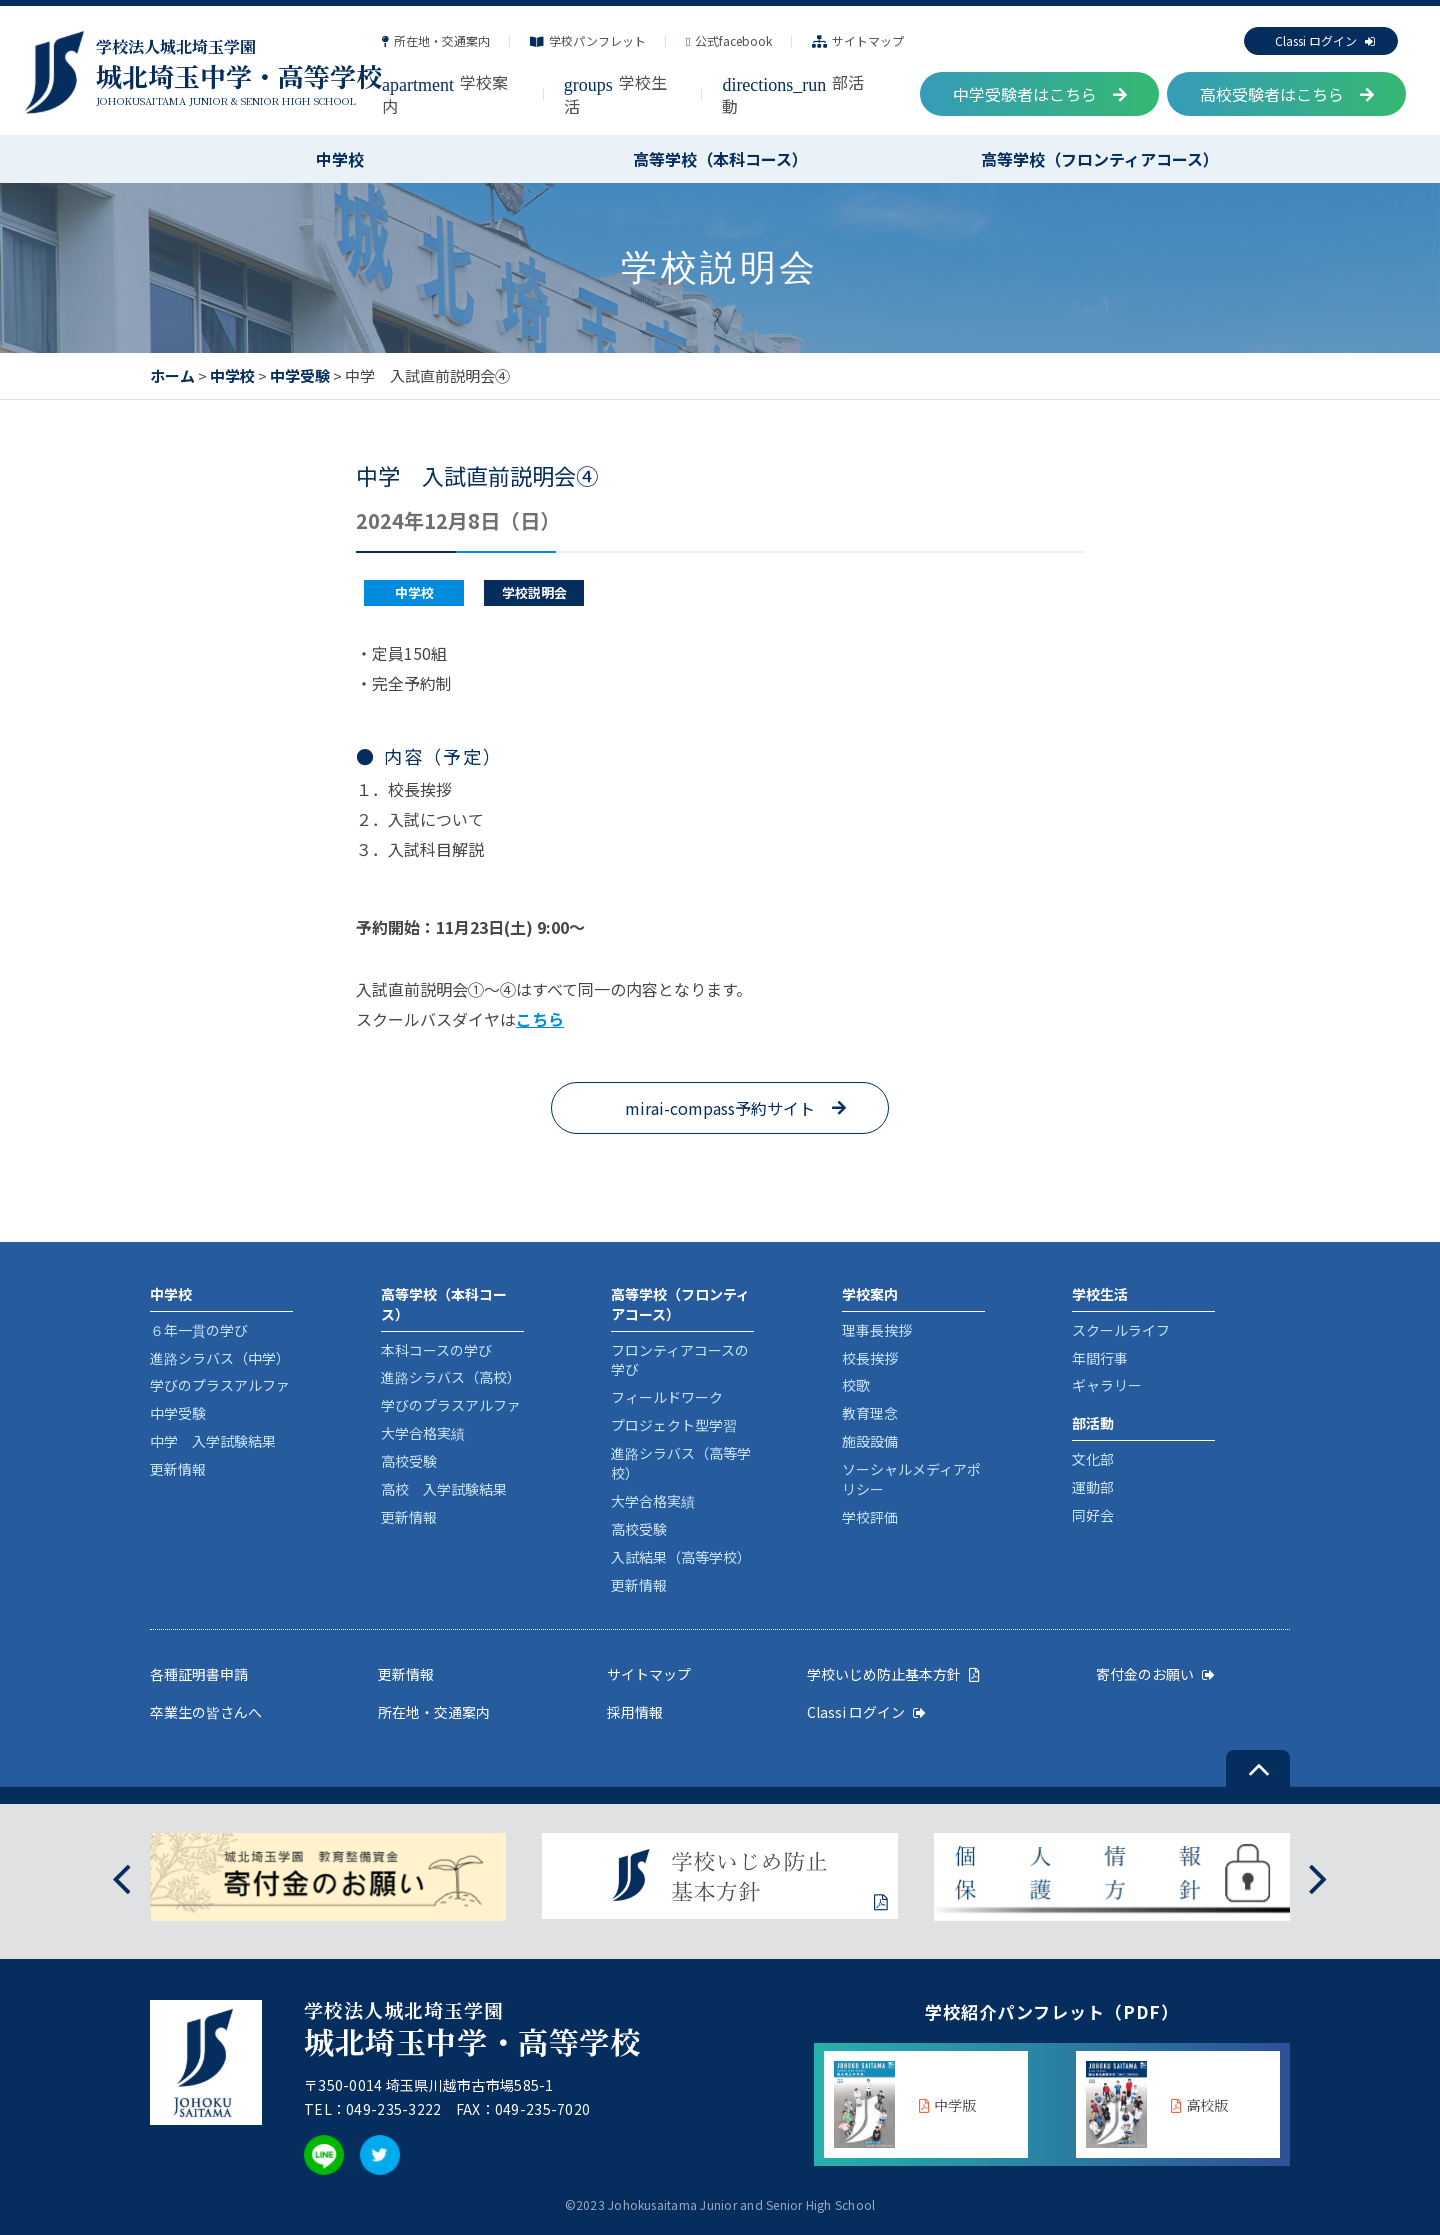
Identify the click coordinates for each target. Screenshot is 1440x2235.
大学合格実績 (423, 1433)
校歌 (856, 1385)
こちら (540, 1019)
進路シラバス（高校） (451, 1377)
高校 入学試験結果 (444, 1489)
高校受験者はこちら (1287, 94)
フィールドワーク (667, 1397)
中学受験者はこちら (1040, 94)
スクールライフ (1121, 1330)
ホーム (172, 375)
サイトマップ (858, 40)
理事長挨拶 (877, 1330)
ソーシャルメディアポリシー (911, 1479)
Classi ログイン (1325, 40)
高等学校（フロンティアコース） (1100, 159)
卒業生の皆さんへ (206, 1712)
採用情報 (635, 1712)
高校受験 (409, 1461)
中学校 (340, 159)
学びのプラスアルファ (220, 1385)
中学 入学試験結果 (213, 1441)
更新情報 (178, 1469)
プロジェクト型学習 (674, 1425)
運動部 (1093, 1487)
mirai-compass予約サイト (720, 1108)
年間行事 (1100, 1358)
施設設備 (870, 1441)
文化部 (1093, 1459)
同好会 (1093, 1515)
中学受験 (300, 375)
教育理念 (870, 1413)
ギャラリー (1107, 1385)
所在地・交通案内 (436, 40)
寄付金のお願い (1155, 1674)
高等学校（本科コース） (720, 159)
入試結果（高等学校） (681, 1557)
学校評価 (870, 1517)
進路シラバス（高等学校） (681, 1463)
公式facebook (729, 40)
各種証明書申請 (199, 1674)
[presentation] (121, 1877)
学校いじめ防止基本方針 (893, 1674)
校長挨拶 (870, 1358)
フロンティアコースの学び (680, 1360)
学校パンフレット (588, 40)
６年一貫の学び (199, 1330)
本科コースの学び (436, 1350)
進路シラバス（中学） (220, 1358)
